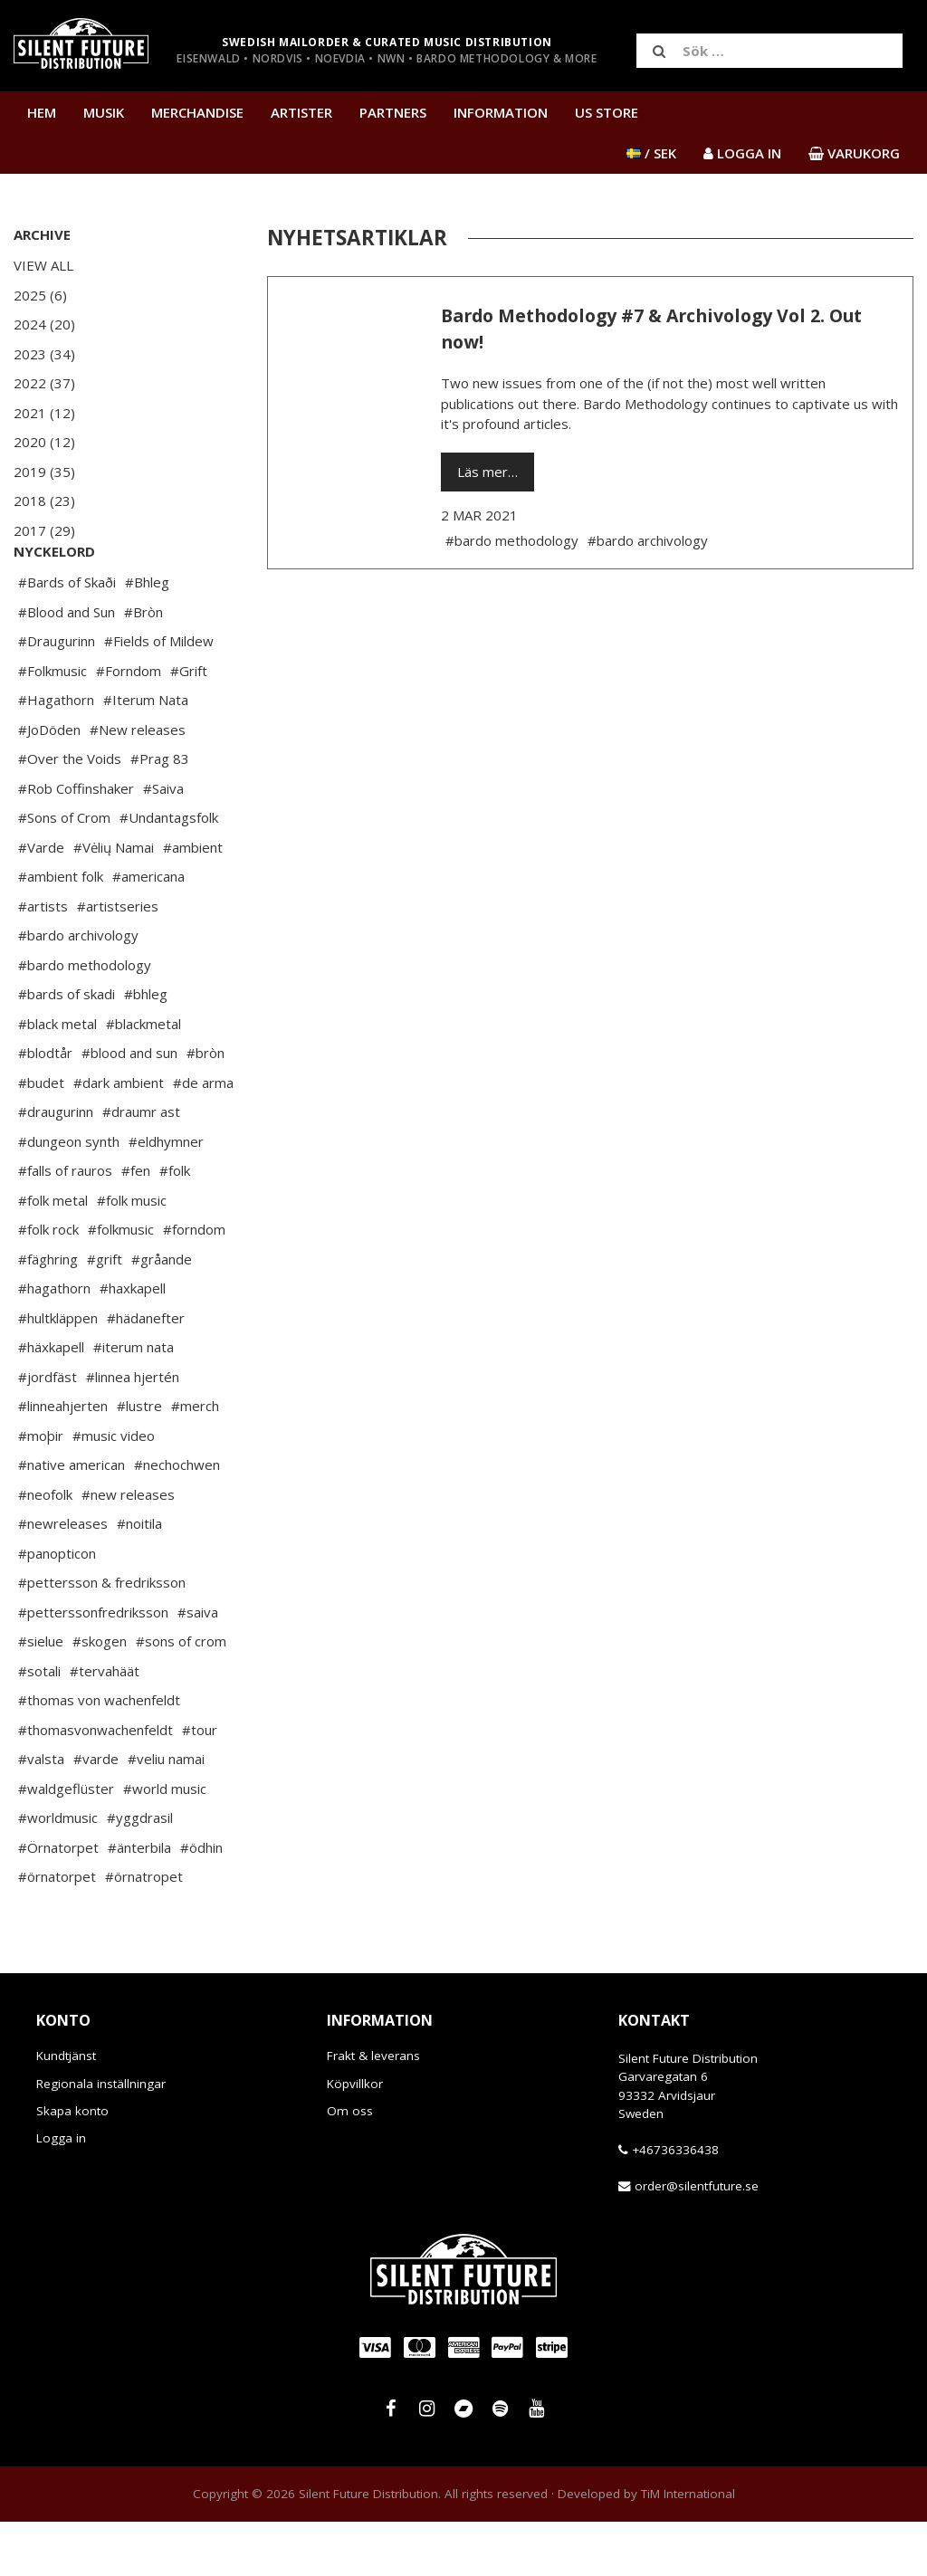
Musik (103, 112)
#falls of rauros (65, 1225)
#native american (71, 1519)
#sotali (39, 1725)
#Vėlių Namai (113, 901)
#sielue (40, 1695)
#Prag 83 (159, 813)
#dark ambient (118, 1137)
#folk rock (48, 1283)
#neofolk (45, 1549)
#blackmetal (143, 1078)
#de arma (203, 1137)
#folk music (132, 1254)
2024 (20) (44, 324)
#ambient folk (60, 930)
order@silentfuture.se (697, 2240)
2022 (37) (44, 383)
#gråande (161, 1313)
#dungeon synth (68, 1196)
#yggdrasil (140, 1872)
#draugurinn (55, 1166)
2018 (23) (44, 500)
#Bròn (143, 666)
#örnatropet (144, 1931)
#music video (113, 1490)
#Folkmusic (52, 725)
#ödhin (201, 1902)
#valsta (41, 1813)
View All (43, 265)
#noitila (139, 1578)
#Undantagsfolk (168, 872)
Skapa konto (72, 2165)
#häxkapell (51, 1401)
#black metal (57, 1078)
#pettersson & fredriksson (102, 1636)
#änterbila (139, 1902)
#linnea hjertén (132, 1431)
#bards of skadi (66, 1048)
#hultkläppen (58, 1372)
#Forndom (128, 725)
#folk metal (53, 1254)
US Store (606, 112)
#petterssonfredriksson (93, 1666)
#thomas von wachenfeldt (99, 1754)
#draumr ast (141, 1166)
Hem (41, 112)
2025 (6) (40, 295)
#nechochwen (177, 1519)
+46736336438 (675, 2204)
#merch (195, 1460)
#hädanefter (146, 1372)
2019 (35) (44, 472)
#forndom (194, 1283)
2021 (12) (44, 413)
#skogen (99, 1695)
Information (501, 112)
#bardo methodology (84, 1019)
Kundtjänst (66, 2110)
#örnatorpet (57, 1931)
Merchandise (197, 112)
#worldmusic (58, 1872)
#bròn (205, 1107)
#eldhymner (166, 1196)
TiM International (688, 2548)
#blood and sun (129, 1107)
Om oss (350, 2165)
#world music (164, 1843)
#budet (41, 1137)
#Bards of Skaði (67, 636)
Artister (301, 112)
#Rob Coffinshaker (76, 843)
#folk (174, 1225)
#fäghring (48, 1313)
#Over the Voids (69, 813)
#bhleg (145, 1048)
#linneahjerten (63, 1460)
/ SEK (651, 153)
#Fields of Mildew (159, 695)
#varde (96, 1813)
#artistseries (117, 960)
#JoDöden (49, 784)
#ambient (193, 901)
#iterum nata (133, 1401)
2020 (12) (44, 442)
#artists (43, 960)
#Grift (188, 725)
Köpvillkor (355, 2138)
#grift (104, 1313)
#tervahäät (104, 1725)
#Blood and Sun (66, 666)
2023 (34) (44, 354)
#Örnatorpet (58, 1902)
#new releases (128, 1549)
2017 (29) (44, 530)
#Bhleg (147, 636)
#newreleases (63, 1578)
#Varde (41, 901)
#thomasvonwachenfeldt (95, 1784)
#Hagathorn (56, 754)
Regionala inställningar (101, 2138)
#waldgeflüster (66, 1843)
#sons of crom (181, 1695)
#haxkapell (133, 1342)
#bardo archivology (78, 989)
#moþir (40, 1490)
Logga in (61, 2192)
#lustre (139, 1460)
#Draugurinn (56, 695)
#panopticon (57, 1607)
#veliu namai (166, 1813)
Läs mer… (487, 472)
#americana (148, 930)
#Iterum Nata (145, 754)
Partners (392, 112)
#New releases (138, 784)
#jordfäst (47, 1431)
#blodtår (45, 1107)
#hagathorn (54, 1342)
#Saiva (163, 843)
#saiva (197, 1666)
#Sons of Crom (64, 872)
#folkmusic (121, 1283)
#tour (199, 1784)
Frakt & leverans (373, 2110)
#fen (135, 1225)
